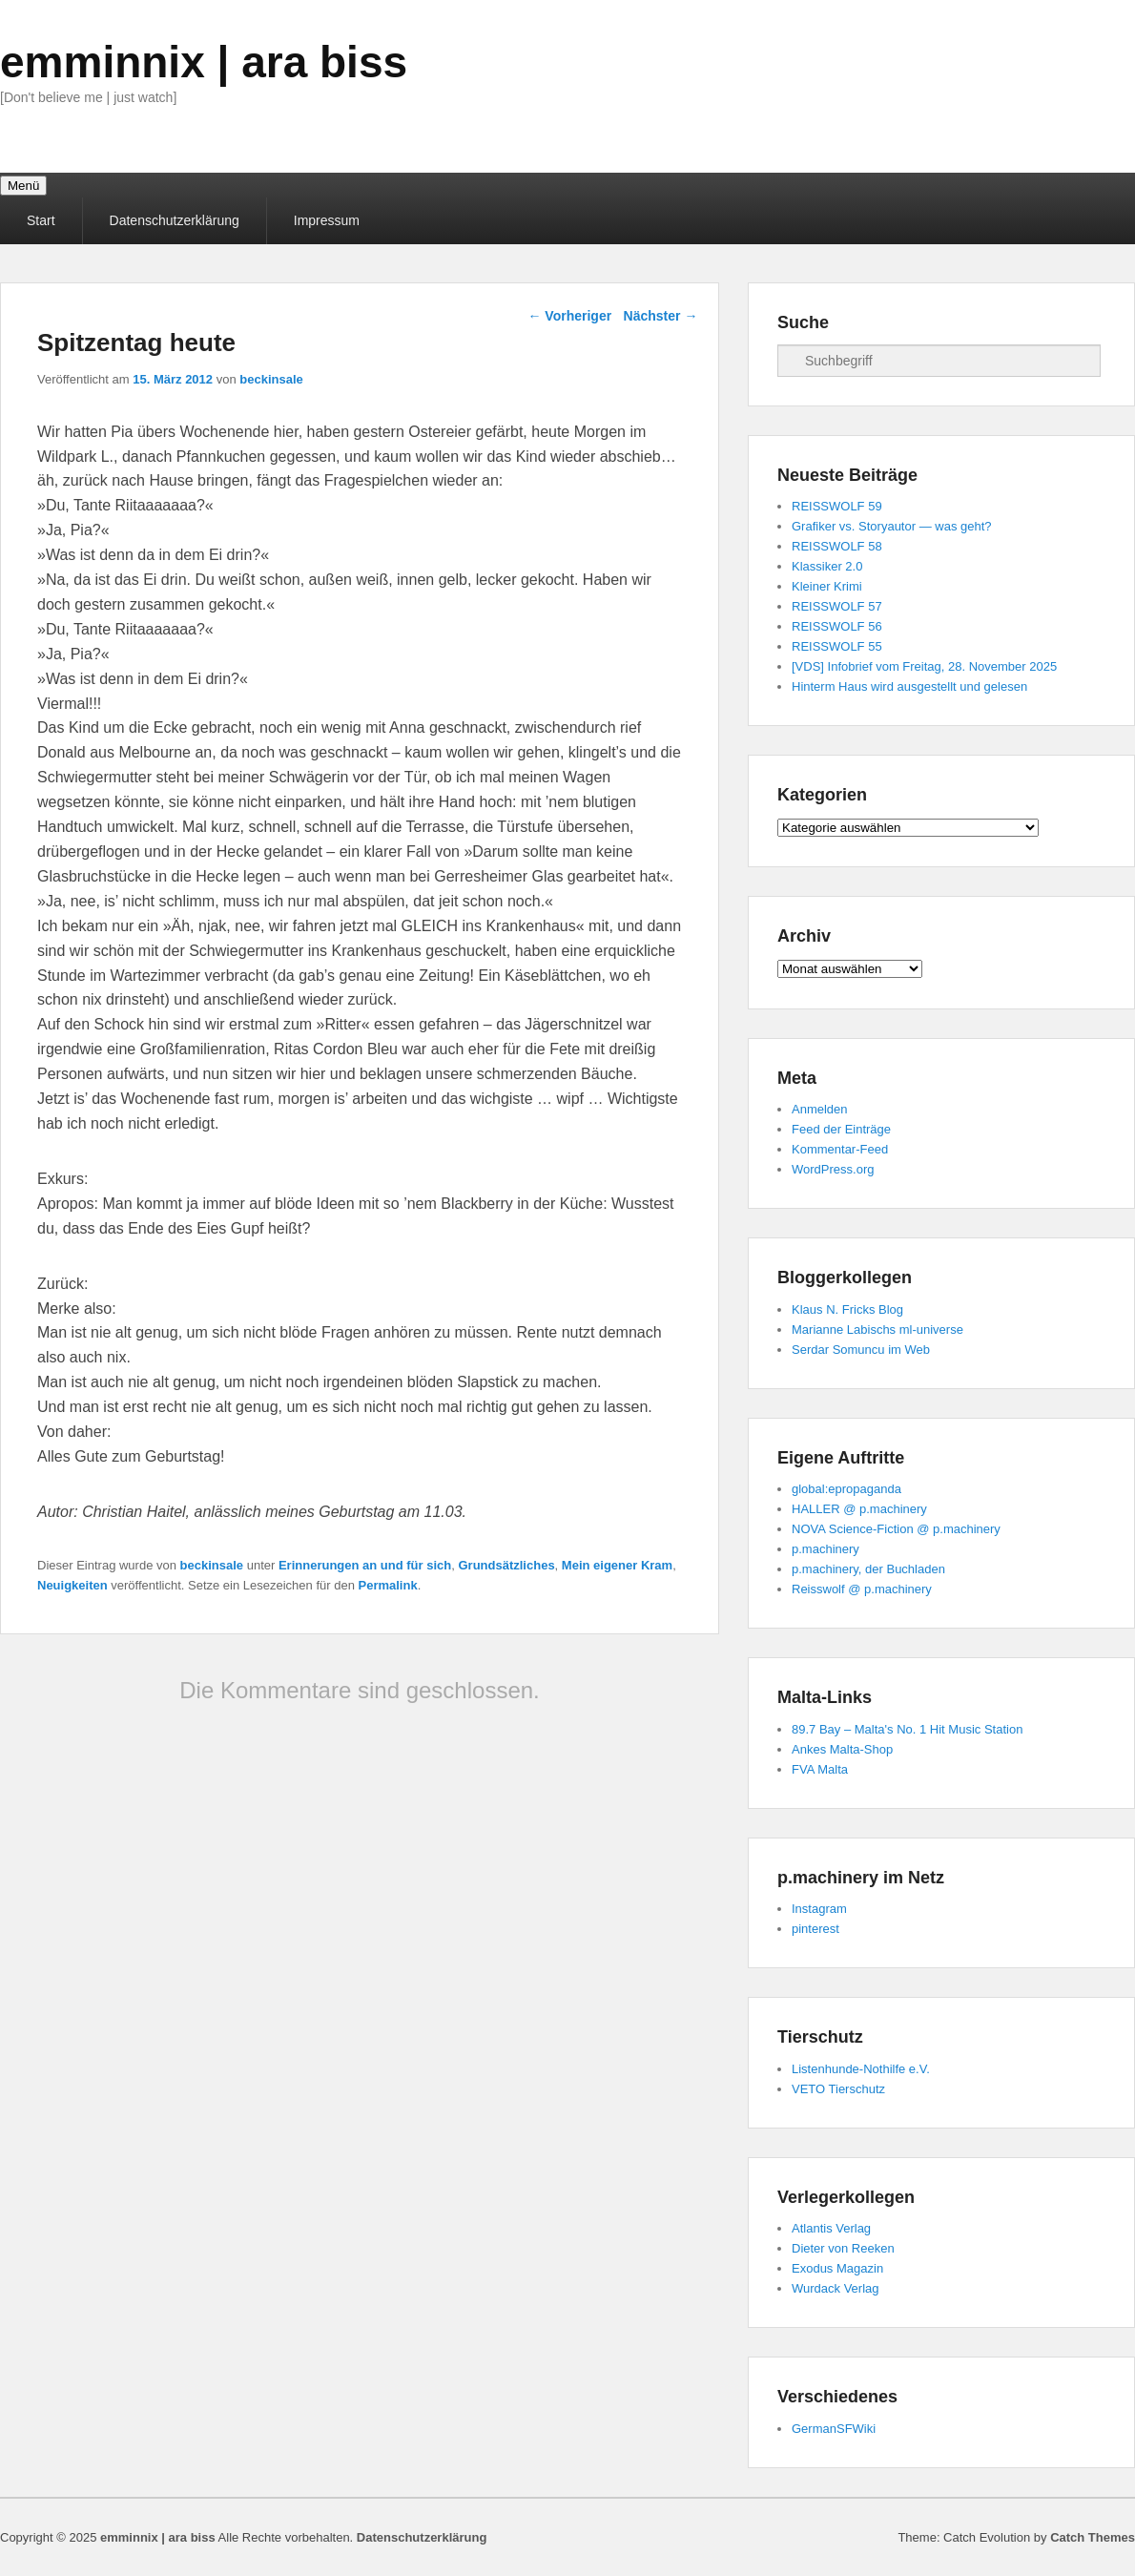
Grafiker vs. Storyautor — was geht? (892, 526)
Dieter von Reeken (843, 2248)
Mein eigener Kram (617, 1565)
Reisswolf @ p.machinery (862, 1589)
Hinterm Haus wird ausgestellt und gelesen (909, 686)
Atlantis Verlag (831, 2228)
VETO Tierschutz (838, 2089)
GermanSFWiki (834, 2428)
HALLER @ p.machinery (859, 1509)
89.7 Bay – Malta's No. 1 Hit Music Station (907, 1729)
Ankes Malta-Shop (842, 1749)
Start (41, 220)
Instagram (819, 1908)
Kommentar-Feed (840, 1149)
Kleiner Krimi (827, 586)
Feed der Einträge (841, 1129)
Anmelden (820, 1109)
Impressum (327, 220)
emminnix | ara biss (203, 62)
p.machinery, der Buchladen (868, 1569)
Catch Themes (1092, 2537)
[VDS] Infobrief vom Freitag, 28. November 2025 (924, 666)
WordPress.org (833, 1169)
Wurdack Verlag (835, 2288)
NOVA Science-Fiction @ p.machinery (896, 1529)
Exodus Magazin (837, 2268)
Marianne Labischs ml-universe (877, 1329)
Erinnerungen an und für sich (365, 1565)
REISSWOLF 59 (837, 506)
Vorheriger (569, 315)
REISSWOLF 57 (837, 606)
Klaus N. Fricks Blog (847, 1309)
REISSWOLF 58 (837, 546)
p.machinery (825, 1549)
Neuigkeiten (72, 1585)
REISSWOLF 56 (837, 626)
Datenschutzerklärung (174, 220)
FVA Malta (820, 1769)
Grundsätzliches (506, 1565)
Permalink (388, 1585)
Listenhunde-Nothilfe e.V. (861, 2069)
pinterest (815, 1929)
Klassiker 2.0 (827, 566)
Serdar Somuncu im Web (861, 1349)
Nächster (661, 315)
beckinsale (271, 379)
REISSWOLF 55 (837, 646)
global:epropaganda (846, 1489)
